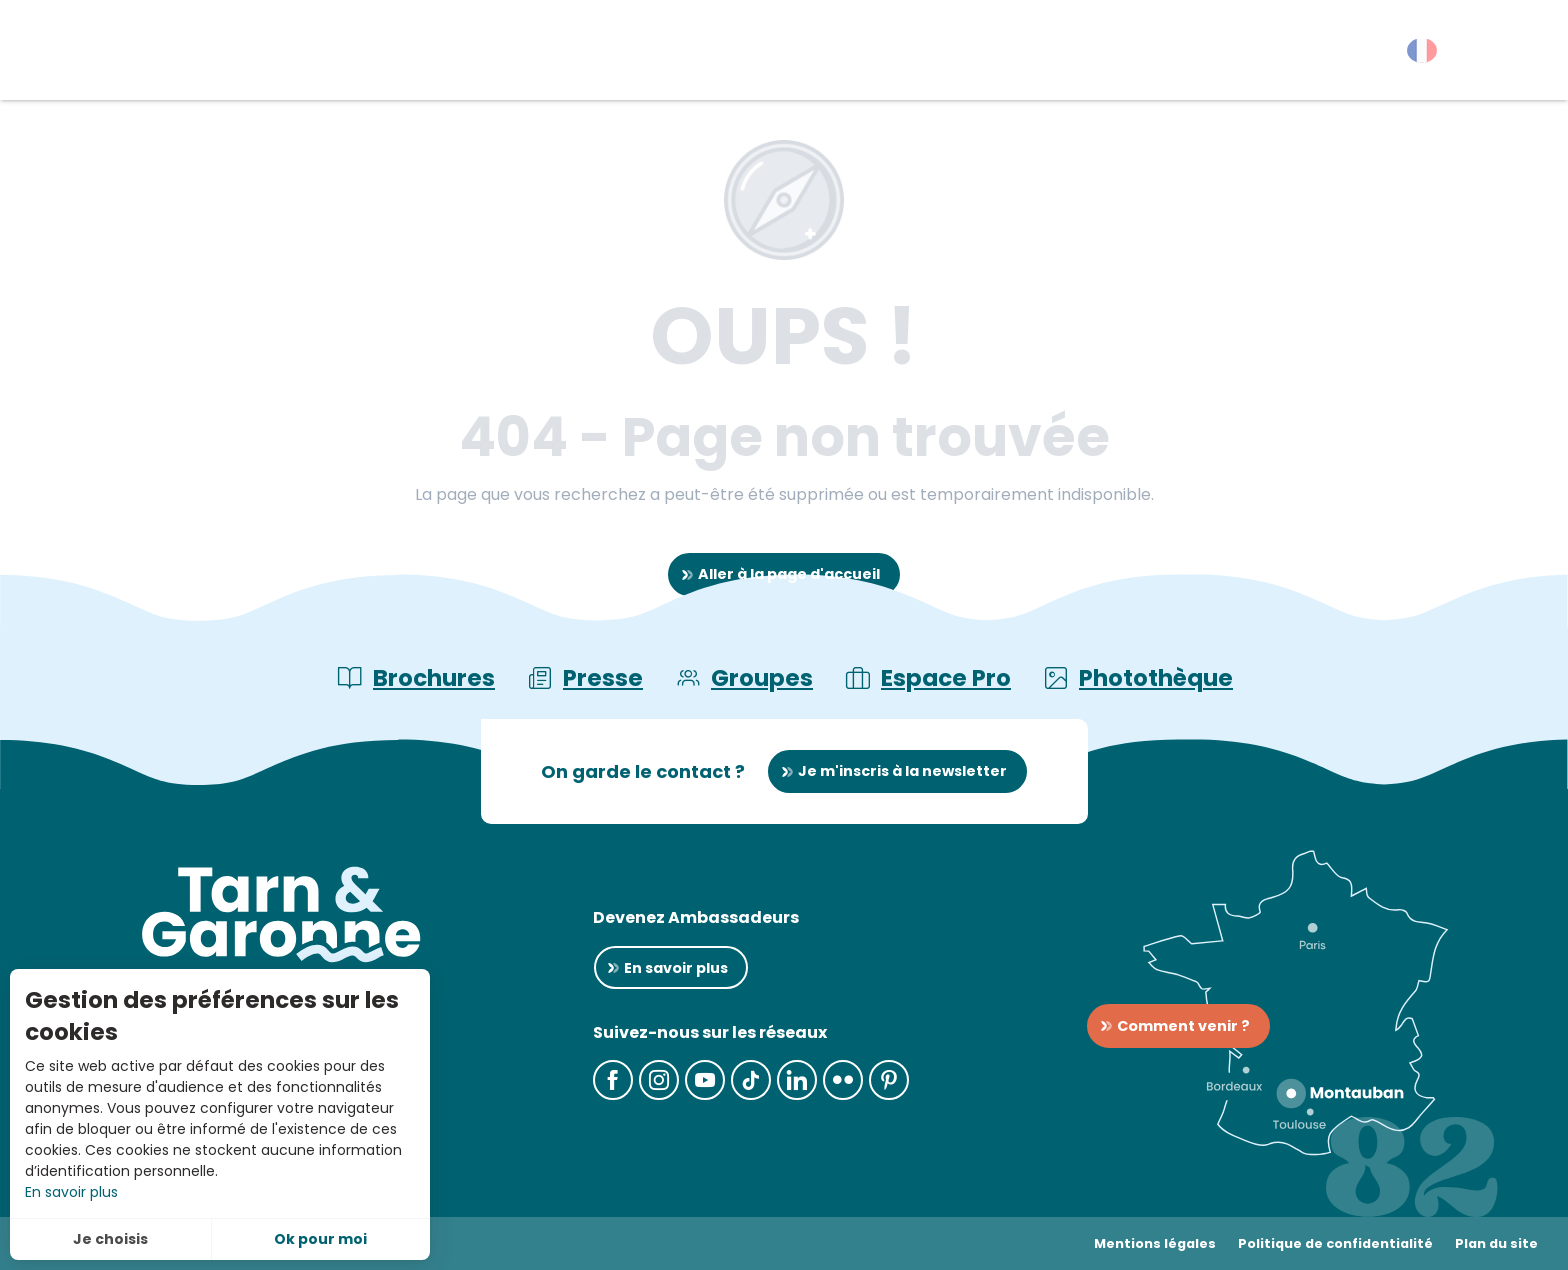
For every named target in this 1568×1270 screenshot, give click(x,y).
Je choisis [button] (110, 1239)
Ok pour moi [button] (320, 1239)
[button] (1517, 55)
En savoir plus (71, 1192)
